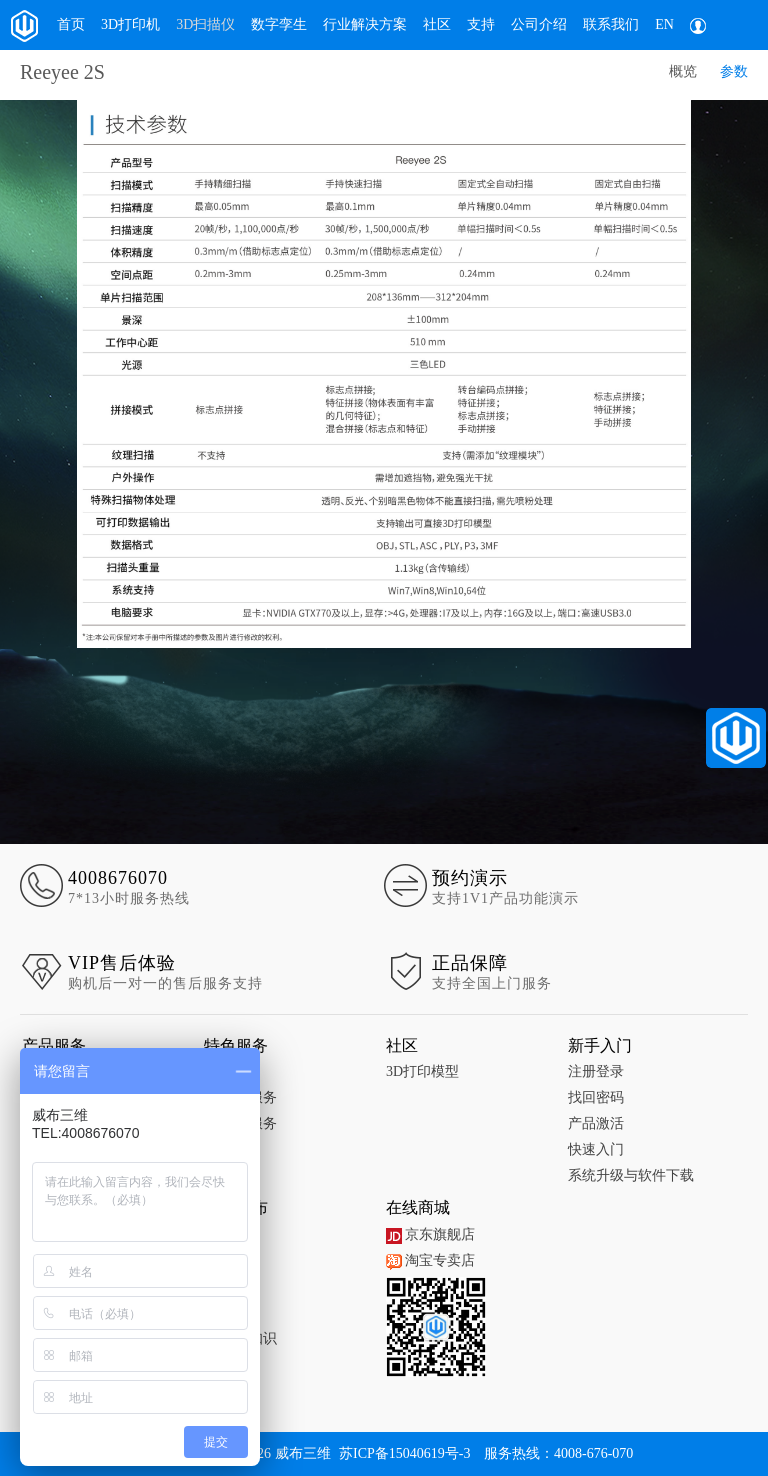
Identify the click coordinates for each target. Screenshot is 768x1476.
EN (664, 24)
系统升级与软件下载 (631, 1175)
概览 (683, 71)
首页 (71, 24)
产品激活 (596, 1123)
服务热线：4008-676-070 (558, 1453)
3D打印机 (130, 24)
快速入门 (596, 1149)
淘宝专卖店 (430, 1260)
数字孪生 (279, 24)
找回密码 (596, 1097)
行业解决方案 (365, 24)
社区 (437, 24)
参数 (734, 71)
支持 (481, 24)
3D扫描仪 (205, 24)
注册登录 (596, 1071)
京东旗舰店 (430, 1234)
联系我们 (611, 24)
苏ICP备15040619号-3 (404, 1453)
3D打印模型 (422, 1071)
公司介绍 (539, 24)
